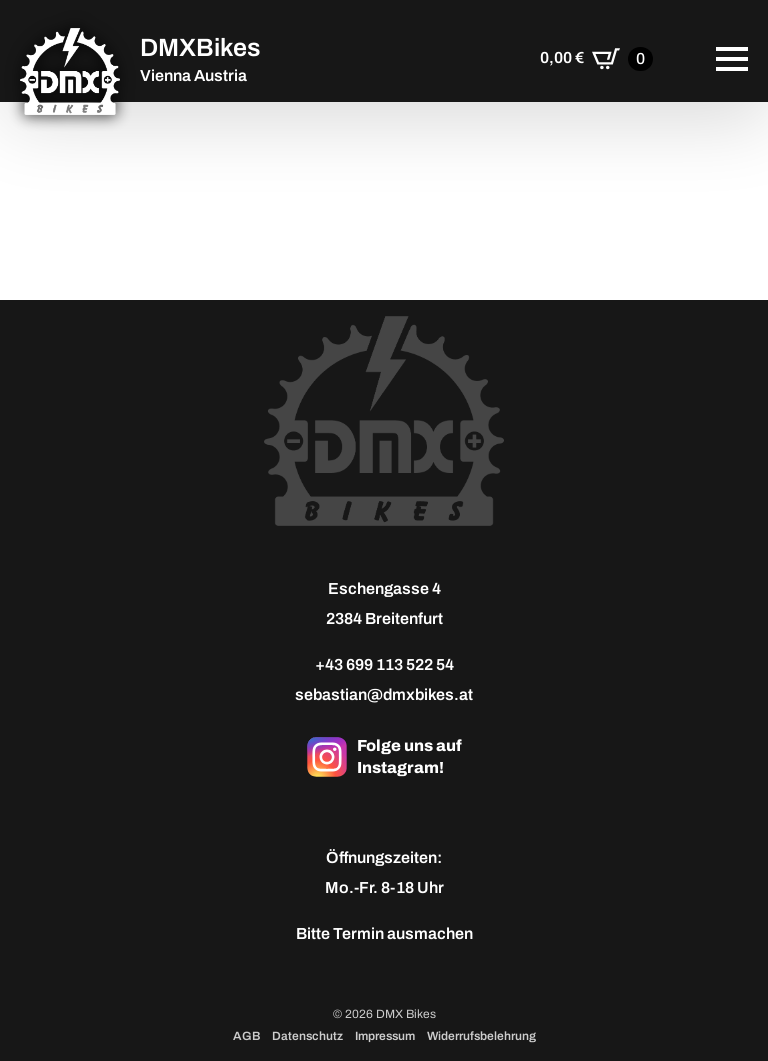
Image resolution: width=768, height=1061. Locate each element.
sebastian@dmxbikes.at (384, 694)
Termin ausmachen (403, 933)
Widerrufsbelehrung (481, 1036)
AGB (246, 1036)
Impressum (385, 1036)
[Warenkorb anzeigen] (596, 59)
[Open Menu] (732, 59)
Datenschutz (307, 1036)
